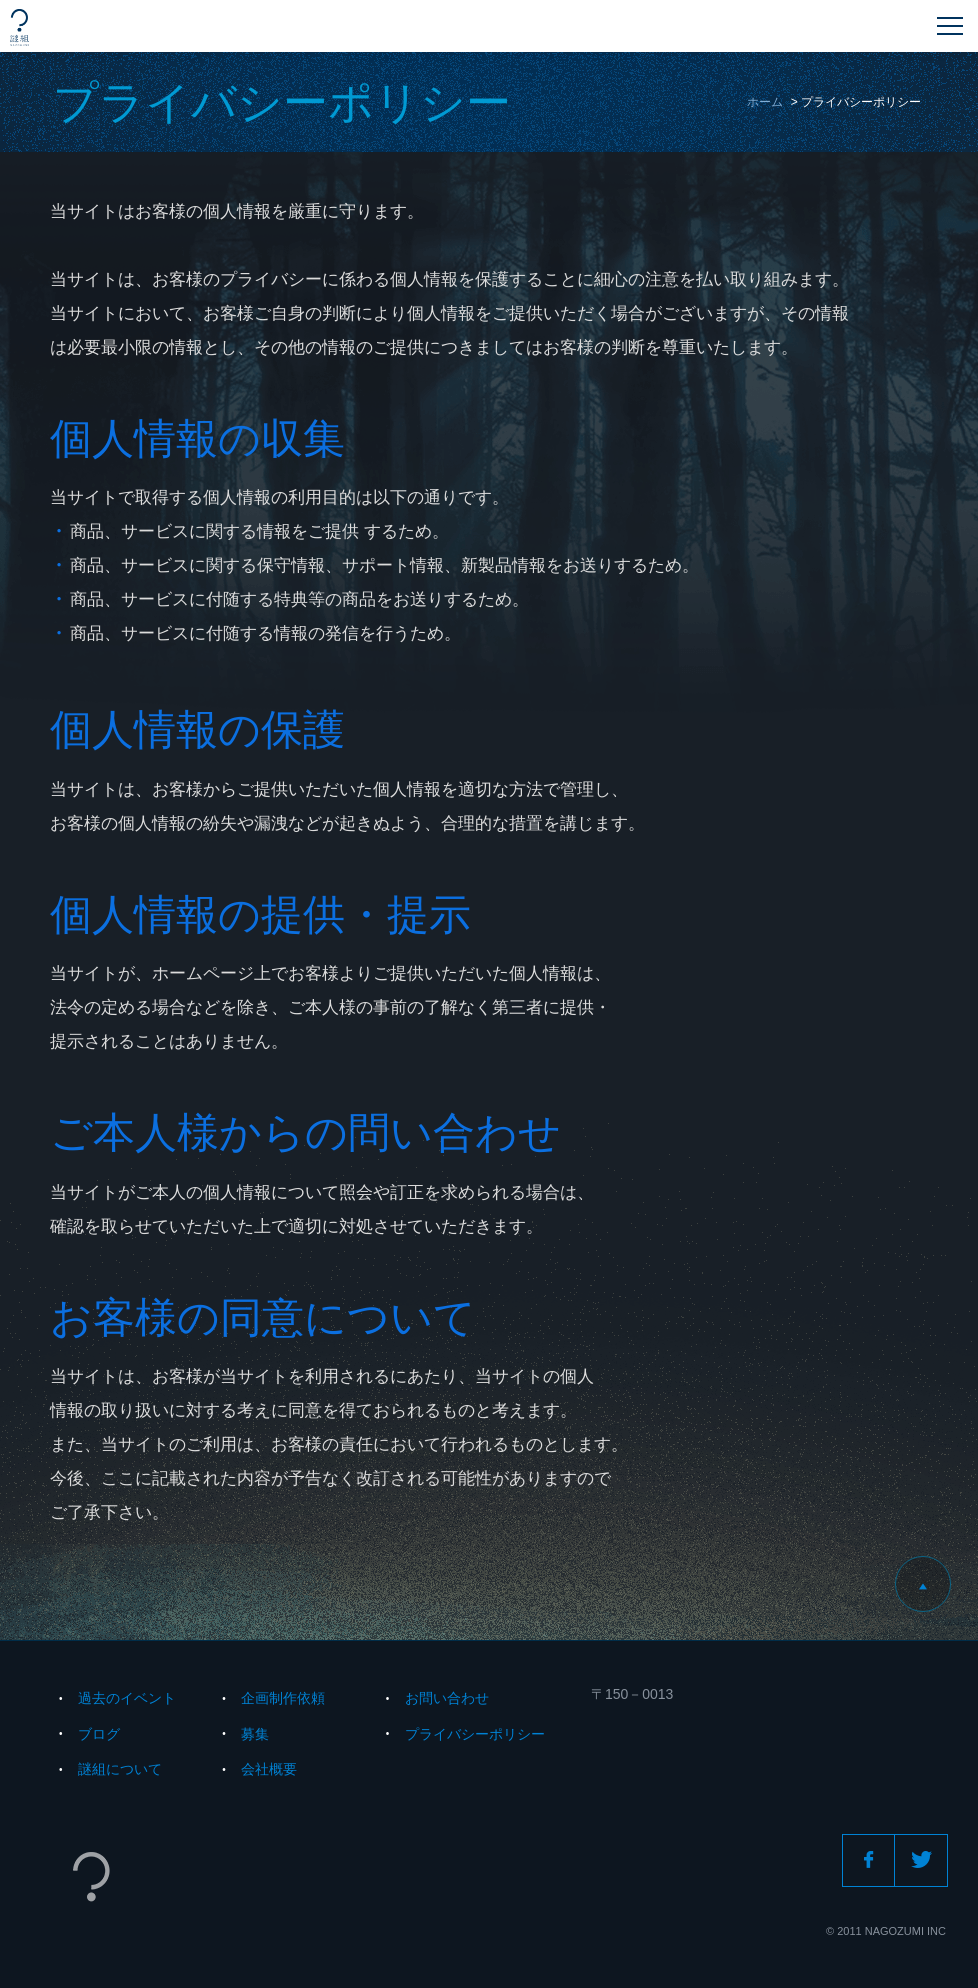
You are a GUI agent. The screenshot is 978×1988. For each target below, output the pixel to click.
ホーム (765, 102)
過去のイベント (127, 1698)
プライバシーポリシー (475, 1734)
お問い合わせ (447, 1698)
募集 (255, 1734)
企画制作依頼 (283, 1698)
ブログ (99, 1734)
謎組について (120, 1769)
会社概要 (269, 1769)
